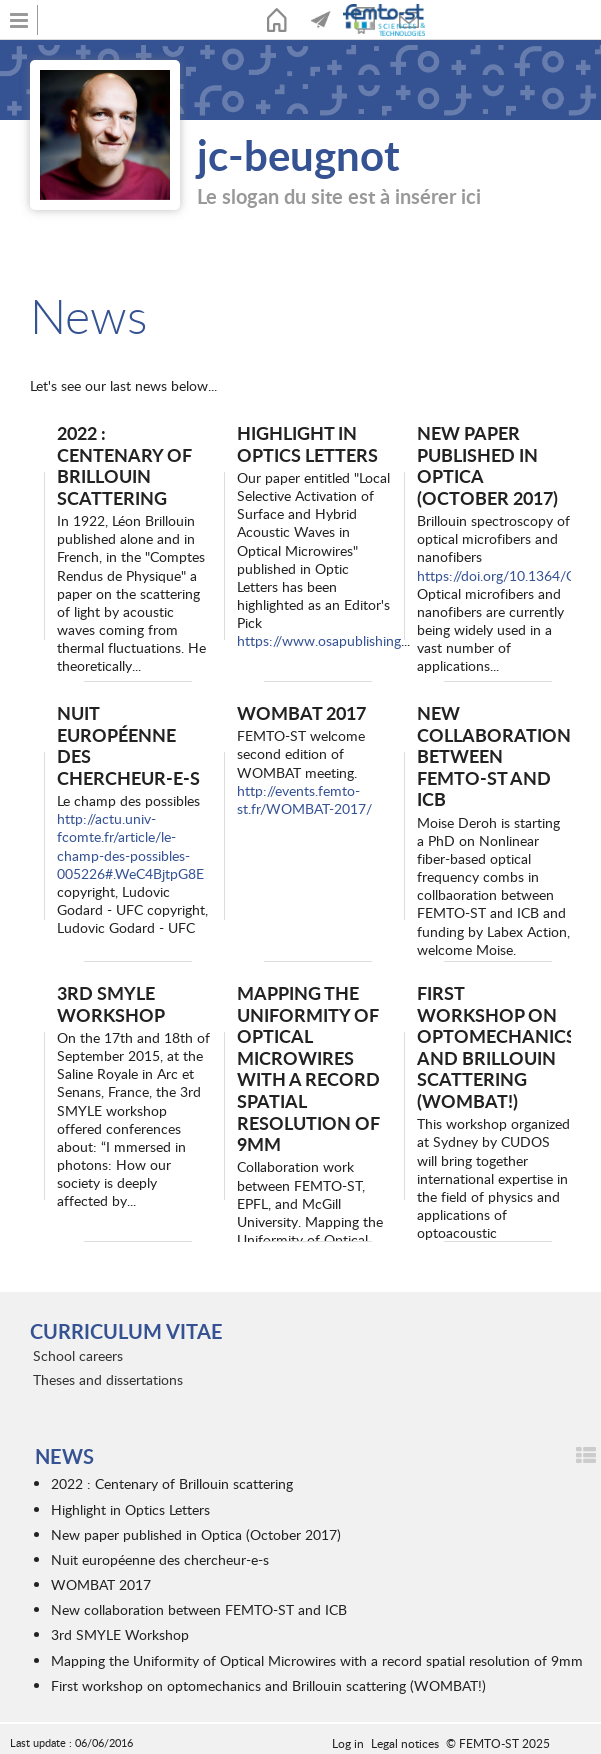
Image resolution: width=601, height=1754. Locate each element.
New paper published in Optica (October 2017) (487, 465)
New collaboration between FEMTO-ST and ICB (494, 755)
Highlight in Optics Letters (307, 443)
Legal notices (405, 1743)
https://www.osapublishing (319, 640)
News (321, 20)
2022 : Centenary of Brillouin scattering (124, 465)
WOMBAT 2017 (301, 712)
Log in (348, 1743)
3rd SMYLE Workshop (111, 1003)
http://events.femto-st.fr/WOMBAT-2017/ (304, 799)
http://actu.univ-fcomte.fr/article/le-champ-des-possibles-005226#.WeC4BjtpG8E (130, 846)
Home (277, 20)
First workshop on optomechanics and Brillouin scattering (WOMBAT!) (496, 1046)
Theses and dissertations (108, 1379)
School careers (78, 1355)
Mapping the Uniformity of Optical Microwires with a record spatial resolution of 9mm (308, 1068)
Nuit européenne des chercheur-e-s (128, 745)
